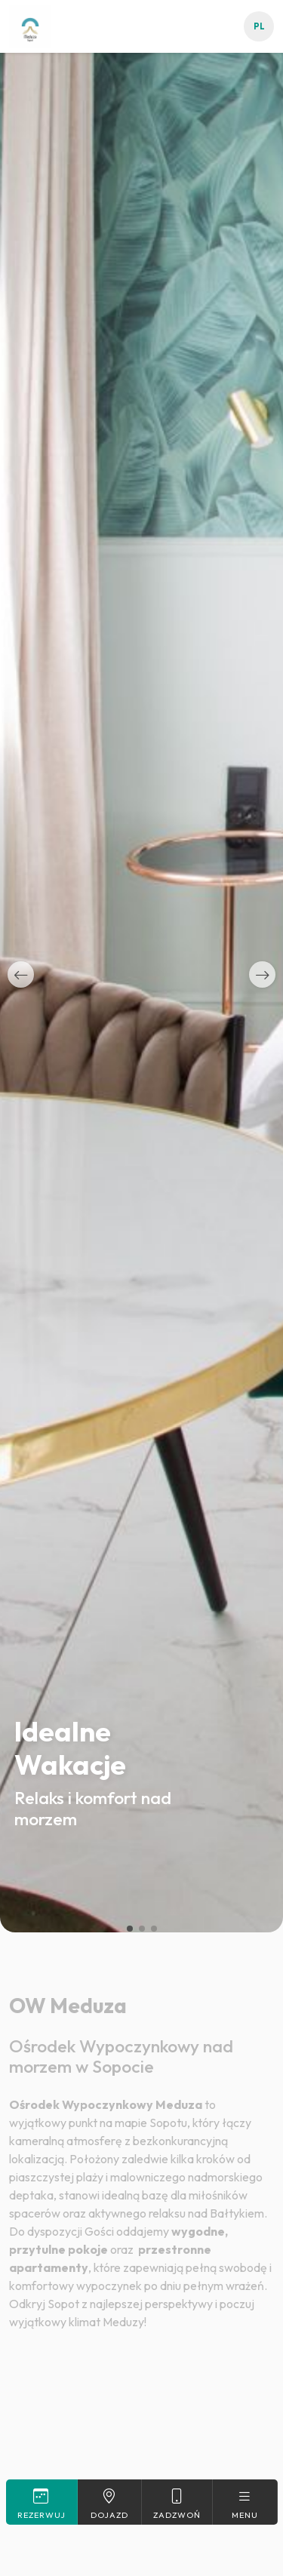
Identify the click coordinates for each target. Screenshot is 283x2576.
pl (259, 26)
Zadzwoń (177, 2503)
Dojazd (110, 2503)
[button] (21, 974)
